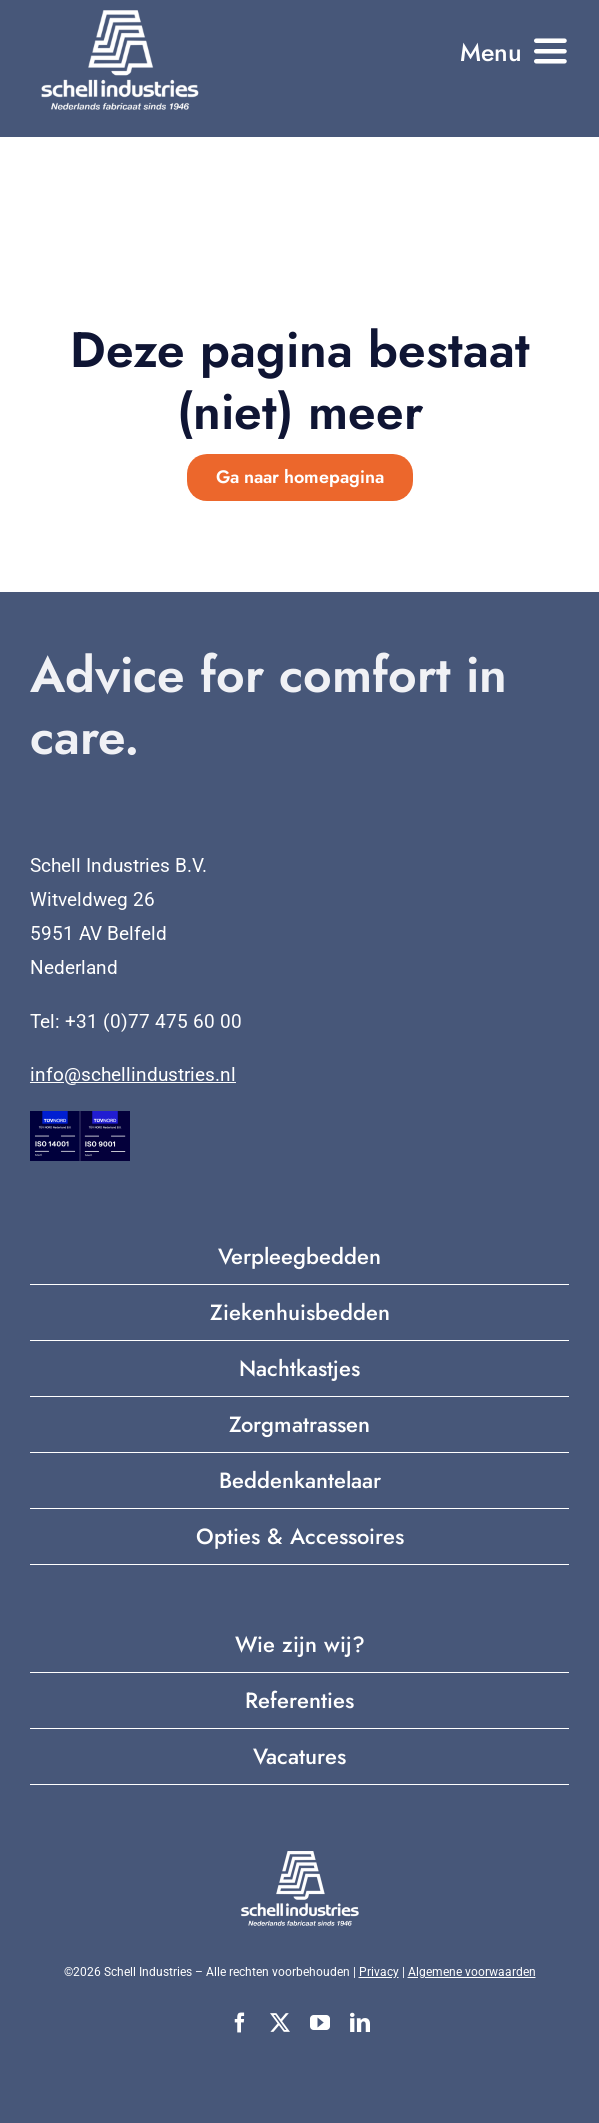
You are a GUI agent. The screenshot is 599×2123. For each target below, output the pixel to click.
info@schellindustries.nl (133, 1074)
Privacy (379, 1972)
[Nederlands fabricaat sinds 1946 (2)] (120, 14)
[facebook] (240, 2023)
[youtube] (320, 2023)
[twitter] (280, 2023)
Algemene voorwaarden (472, 1972)
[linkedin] (360, 2023)
